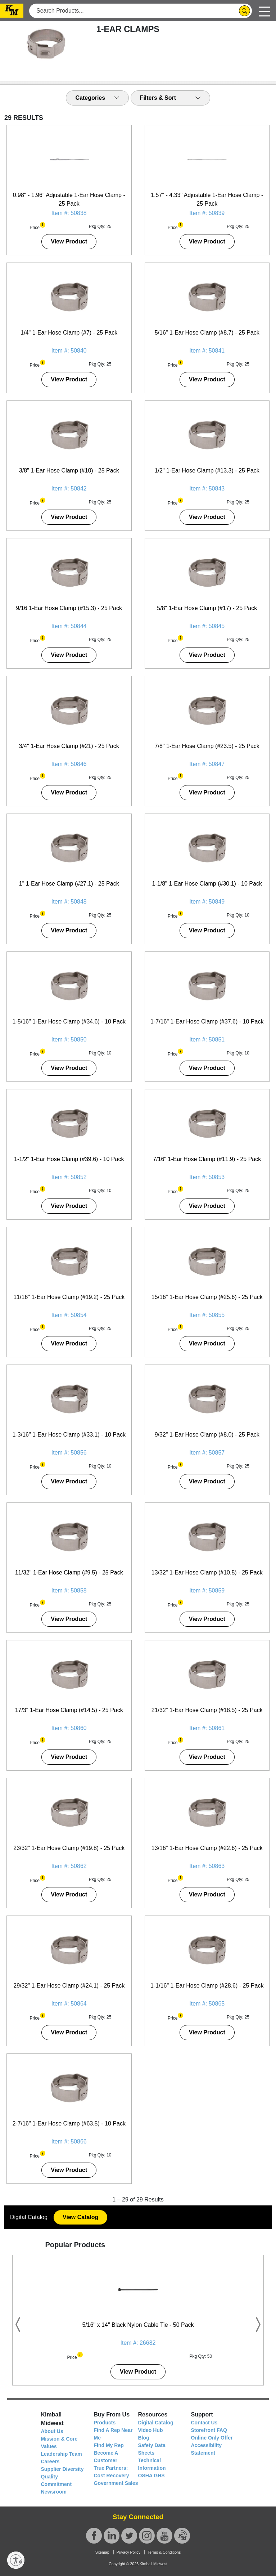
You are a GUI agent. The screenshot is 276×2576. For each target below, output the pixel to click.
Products (105, 2422)
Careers (50, 2461)
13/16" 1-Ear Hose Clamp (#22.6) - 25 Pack (207, 1848)
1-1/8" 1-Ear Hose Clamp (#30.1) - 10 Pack (207, 884)
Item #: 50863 (207, 1866)
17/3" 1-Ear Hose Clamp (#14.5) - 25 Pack (69, 1710)
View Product (69, 241)
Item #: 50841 (207, 351)
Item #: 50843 (207, 488)
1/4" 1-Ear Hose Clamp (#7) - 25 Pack (69, 333)
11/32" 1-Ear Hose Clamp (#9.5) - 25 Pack (69, 1572)
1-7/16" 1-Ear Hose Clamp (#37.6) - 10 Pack (206, 1021)
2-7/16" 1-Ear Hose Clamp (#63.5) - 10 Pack (69, 2123)
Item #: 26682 (138, 2343)
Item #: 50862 (69, 1866)
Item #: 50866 (69, 2141)
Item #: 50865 (207, 2004)
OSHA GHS (151, 2475)
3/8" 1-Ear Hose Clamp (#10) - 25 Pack (69, 470)
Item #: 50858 (69, 1590)
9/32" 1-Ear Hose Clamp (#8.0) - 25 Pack (207, 1435)
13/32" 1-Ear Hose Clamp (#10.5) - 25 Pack (207, 1572)
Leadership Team (61, 2454)
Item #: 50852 (69, 1177)
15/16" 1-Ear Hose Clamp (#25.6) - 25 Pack (207, 1297)
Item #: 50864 (69, 2004)
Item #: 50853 (207, 1177)
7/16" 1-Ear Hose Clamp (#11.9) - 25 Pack (207, 1159)
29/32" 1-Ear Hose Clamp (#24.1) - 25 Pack (69, 1986)
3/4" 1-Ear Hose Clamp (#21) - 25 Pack (69, 746)
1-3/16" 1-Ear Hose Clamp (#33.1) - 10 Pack (69, 1435)
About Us (52, 2431)
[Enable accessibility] (15, 2560)
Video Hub (150, 2430)
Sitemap (102, 2552)
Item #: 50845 (207, 626)
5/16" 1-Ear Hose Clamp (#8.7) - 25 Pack (207, 333)
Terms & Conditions (164, 2552)
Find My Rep (109, 2445)
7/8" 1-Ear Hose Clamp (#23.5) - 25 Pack (207, 746)
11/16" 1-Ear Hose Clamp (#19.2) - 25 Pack (69, 1297)
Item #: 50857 (207, 1453)
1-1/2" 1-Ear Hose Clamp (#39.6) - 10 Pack (69, 1159)
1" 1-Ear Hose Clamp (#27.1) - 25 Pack (69, 884)
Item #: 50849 (207, 902)
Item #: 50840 (69, 351)
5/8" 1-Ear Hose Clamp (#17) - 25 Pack (207, 608)
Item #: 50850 (69, 1039)
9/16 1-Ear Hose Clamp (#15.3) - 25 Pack (69, 608)
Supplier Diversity (62, 2469)
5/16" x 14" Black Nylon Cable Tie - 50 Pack (138, 2325)
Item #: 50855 (207, 1315)
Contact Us (204, 2422)
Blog (143, 2438)
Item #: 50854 (69, 1315)
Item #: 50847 (207, 764)
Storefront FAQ (209, 2430)
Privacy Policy (128, 2552)
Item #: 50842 (69, 488)
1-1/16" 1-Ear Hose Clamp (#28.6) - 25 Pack (206, 1986)
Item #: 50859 (207, 1590)
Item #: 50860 (69, 1728)
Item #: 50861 (207, 1728)
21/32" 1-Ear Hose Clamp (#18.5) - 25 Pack (207, 1710)
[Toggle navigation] (264, 10)
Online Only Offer (212, 2438)
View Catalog (80, 2217)
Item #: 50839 (207, 213)
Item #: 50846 (69, 764)
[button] (42, 224)
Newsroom (54, 2492)
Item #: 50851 (207, 1039)
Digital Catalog (155, 2422)
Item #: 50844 (69, 626)
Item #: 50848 (69, 902)
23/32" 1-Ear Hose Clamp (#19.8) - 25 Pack (69, 1848)
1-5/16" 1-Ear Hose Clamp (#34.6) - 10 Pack (69, 1021)
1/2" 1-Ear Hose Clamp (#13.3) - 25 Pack (207, 470)
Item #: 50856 (69, 1453)
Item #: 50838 (69, 213)
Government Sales (116, 2483)
